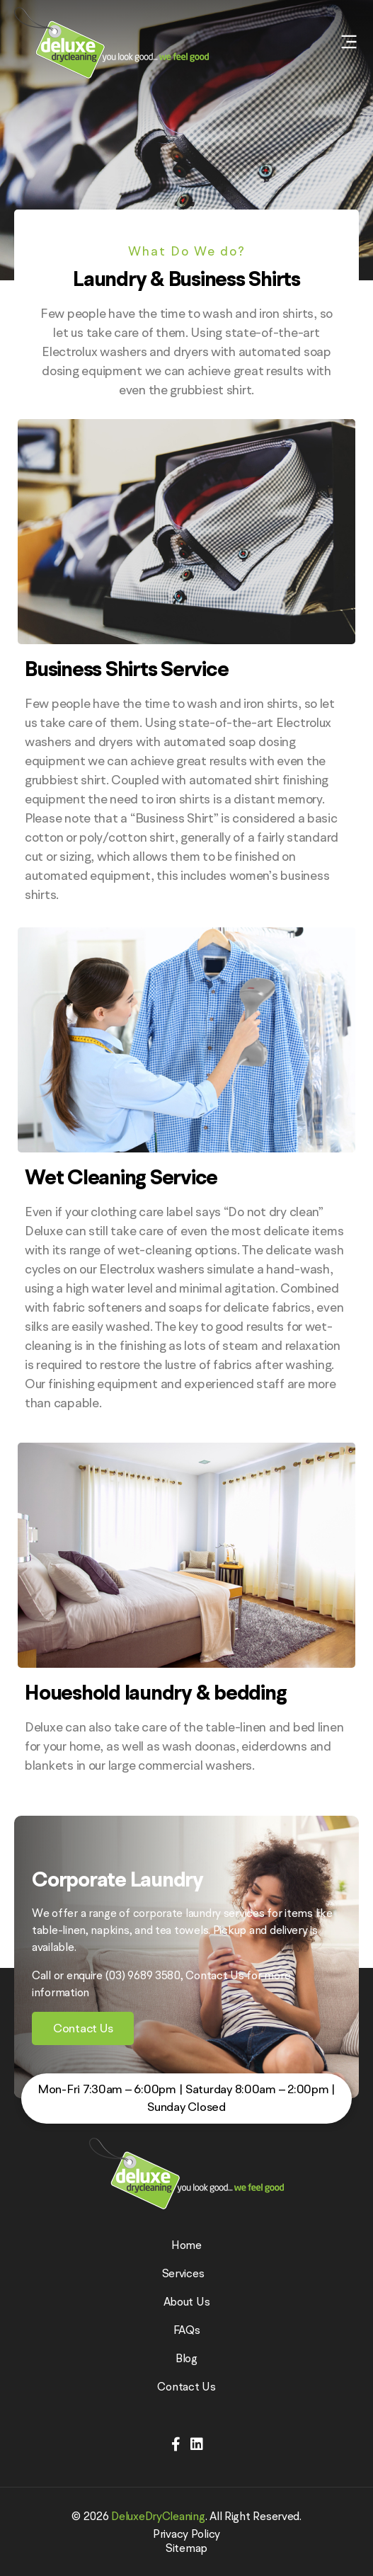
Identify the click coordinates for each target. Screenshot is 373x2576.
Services (187, 2273)
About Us (186, 2301)
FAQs (186, 2330)
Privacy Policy (186, 2533)
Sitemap (186, 2548)
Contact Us (186, 2386)
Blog (186, 2358)
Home (186, 2245)
